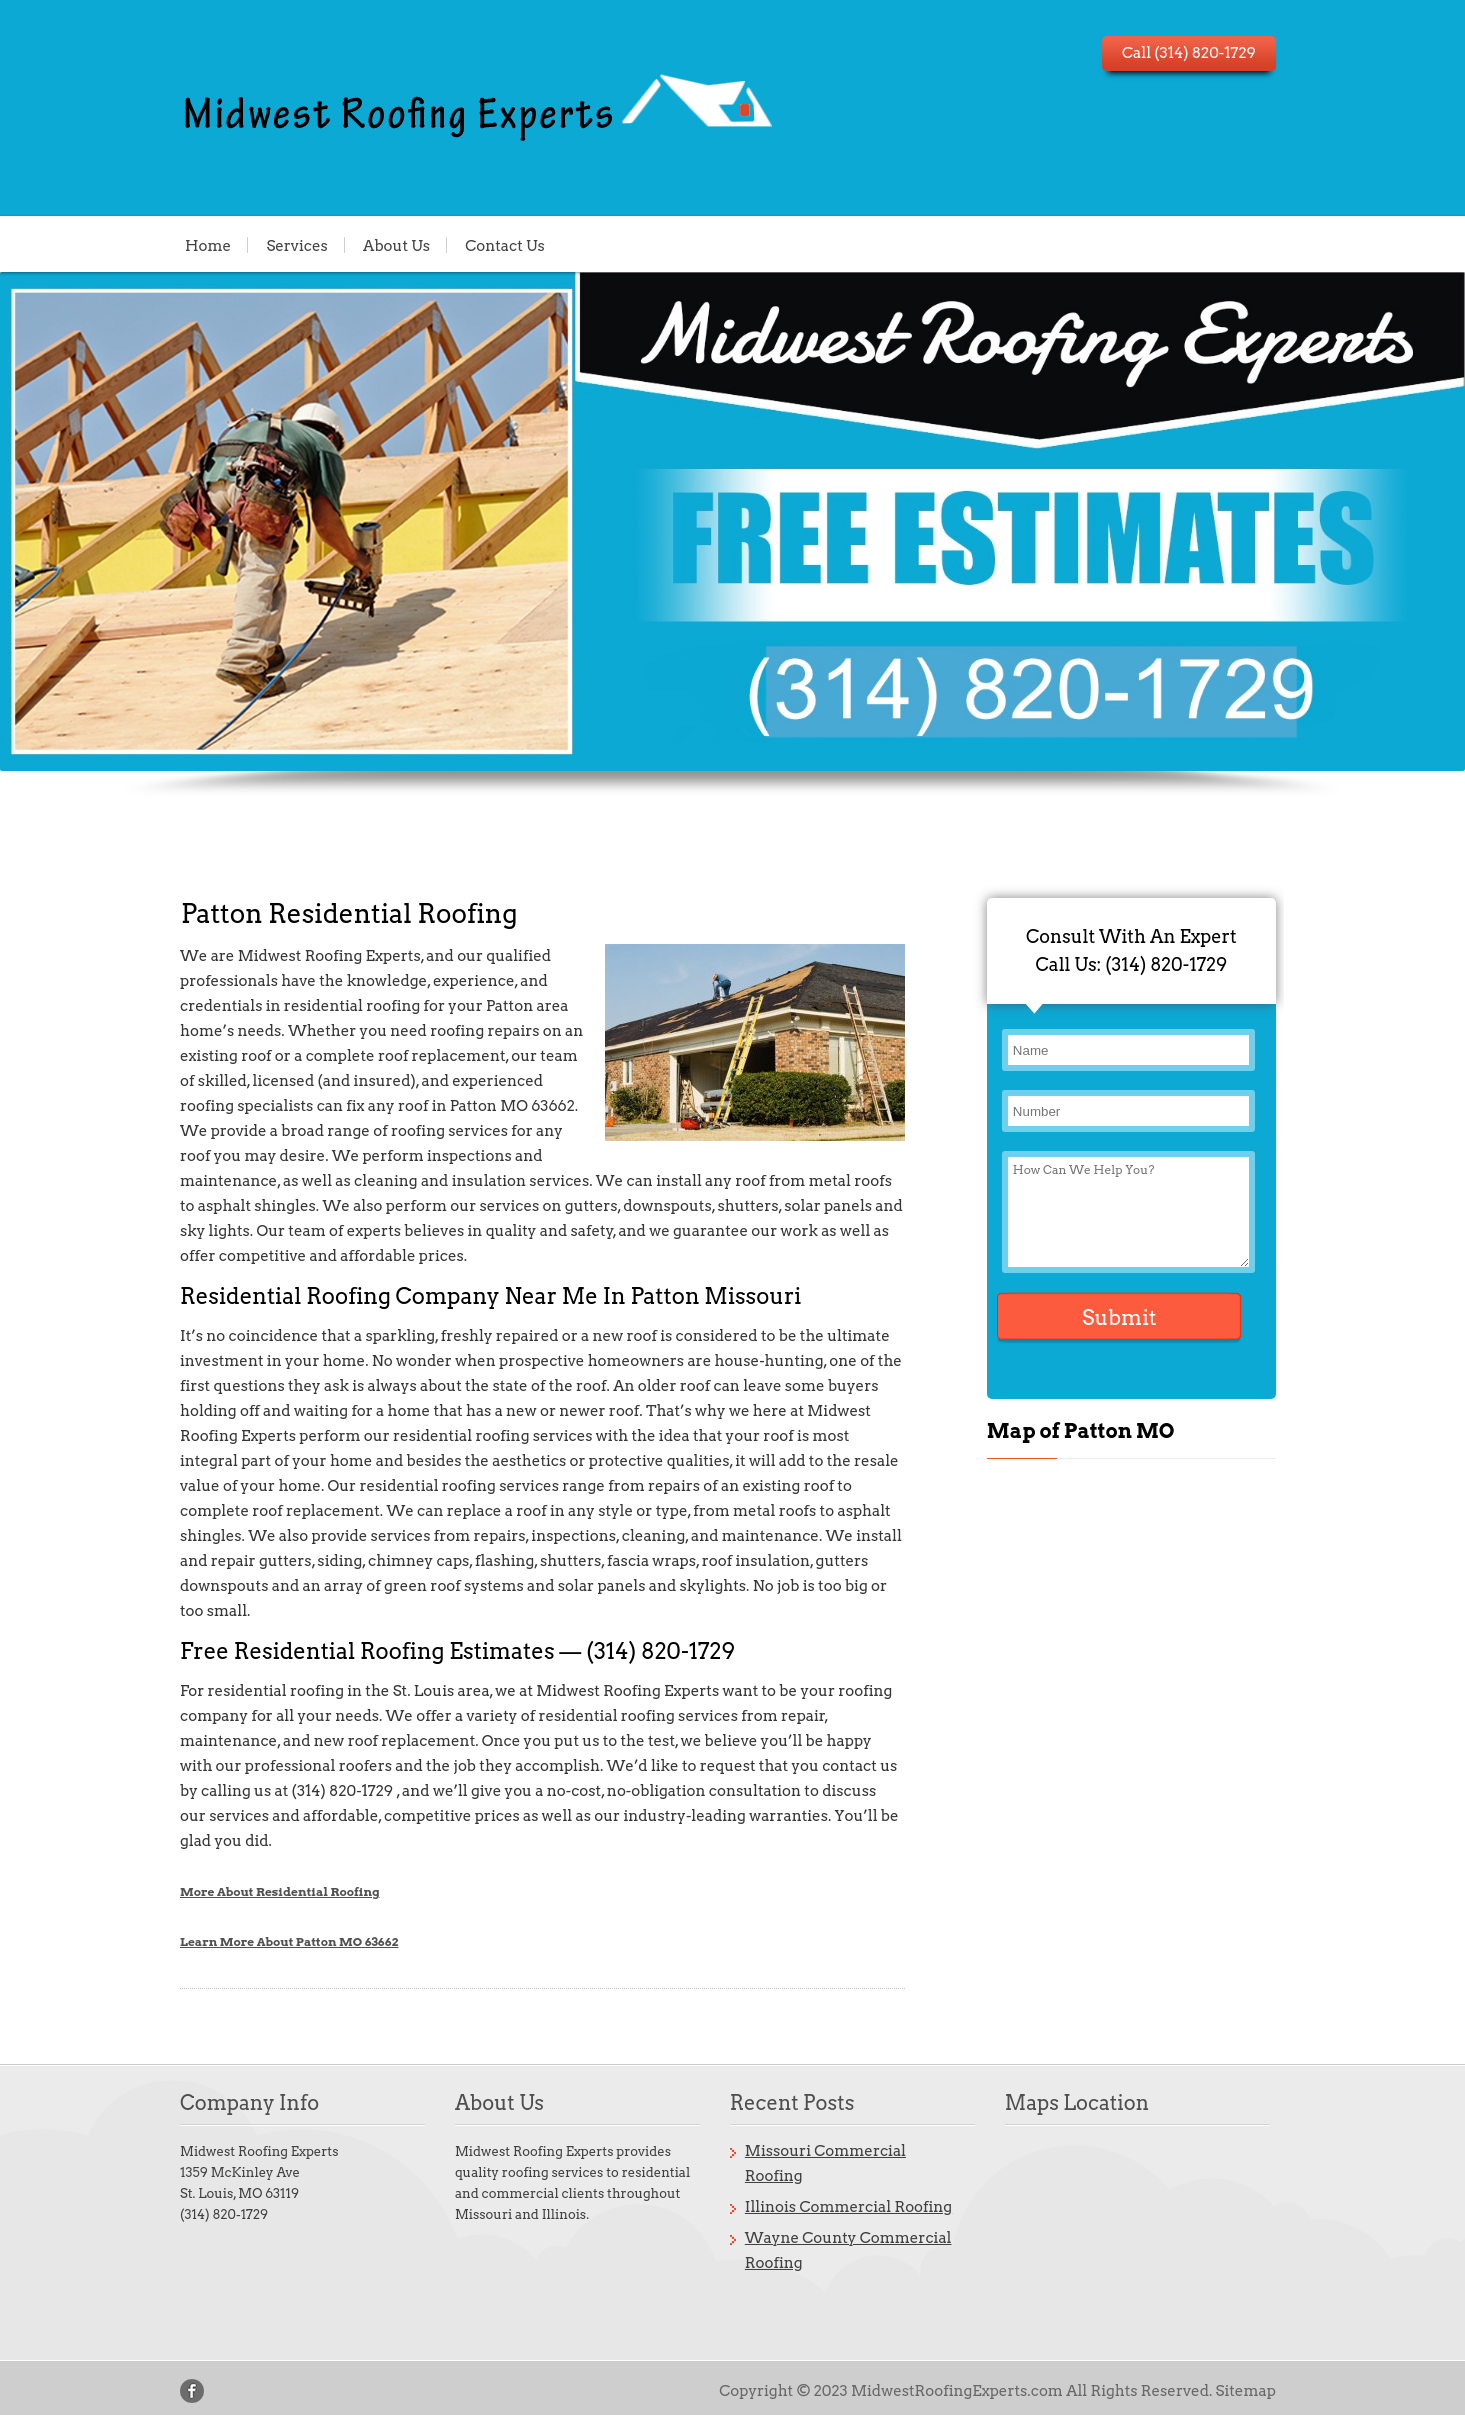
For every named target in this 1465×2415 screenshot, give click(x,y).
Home (208, 245)
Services (296, 245)
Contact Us (505, 245)
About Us (396, 245)
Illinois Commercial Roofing (848, 2207)
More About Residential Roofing (280, 1891)
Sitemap (1246, 2391)
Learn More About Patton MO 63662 (289, 1941)
